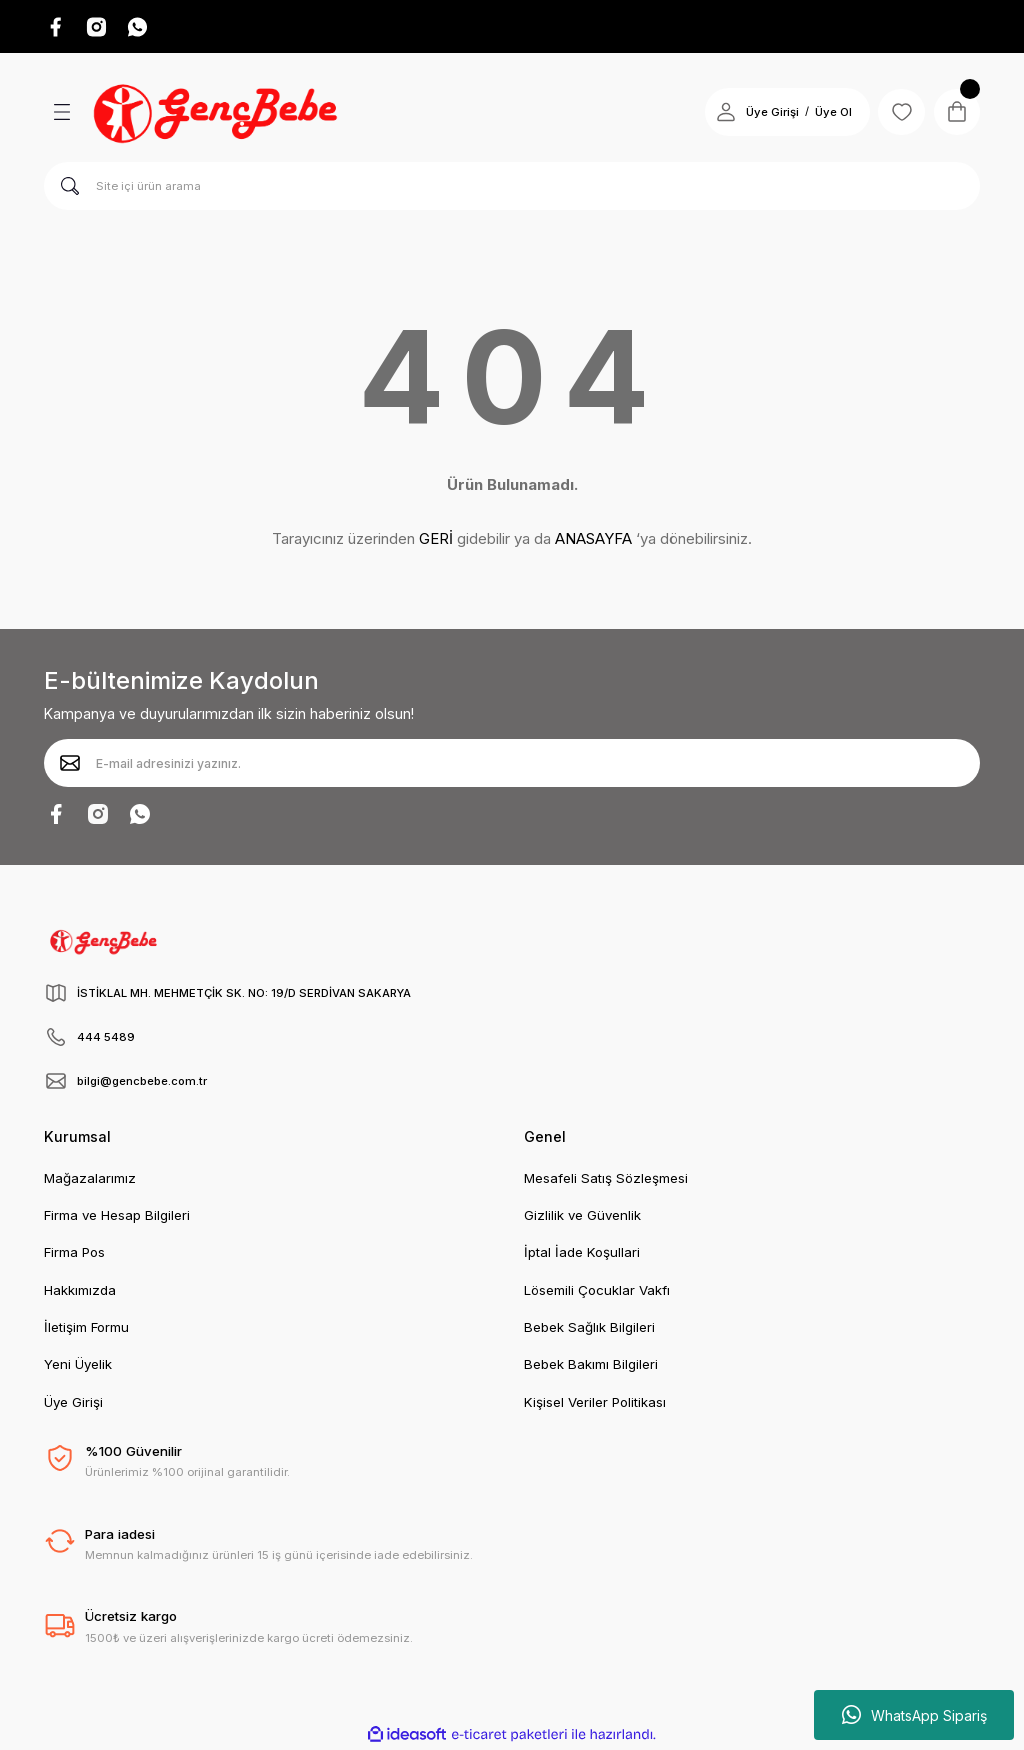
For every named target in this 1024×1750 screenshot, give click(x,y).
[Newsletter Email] (512, 764)
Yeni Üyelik (78, 1365)
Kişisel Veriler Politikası (595, 1403)
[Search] (512, 187)
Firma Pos (74, 1253)
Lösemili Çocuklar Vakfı (597, 1291)
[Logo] (218, 113)
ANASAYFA (593, 539)
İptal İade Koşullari (582, 1253)
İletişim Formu (86, 1328)
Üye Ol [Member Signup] (829, 113)
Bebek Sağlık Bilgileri (589, 1328)
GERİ (436, 539)
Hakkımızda (80, 1291)
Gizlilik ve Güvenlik (582, 1216)
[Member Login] (722, 113)
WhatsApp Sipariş (914, 1715)
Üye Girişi (73, 1403)
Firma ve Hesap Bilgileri (117, 1216)
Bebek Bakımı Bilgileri (591, 1365)
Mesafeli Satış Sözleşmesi (606, 1179)
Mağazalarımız (90, 1179)
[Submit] (70, 764)
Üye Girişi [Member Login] (768, 113)
